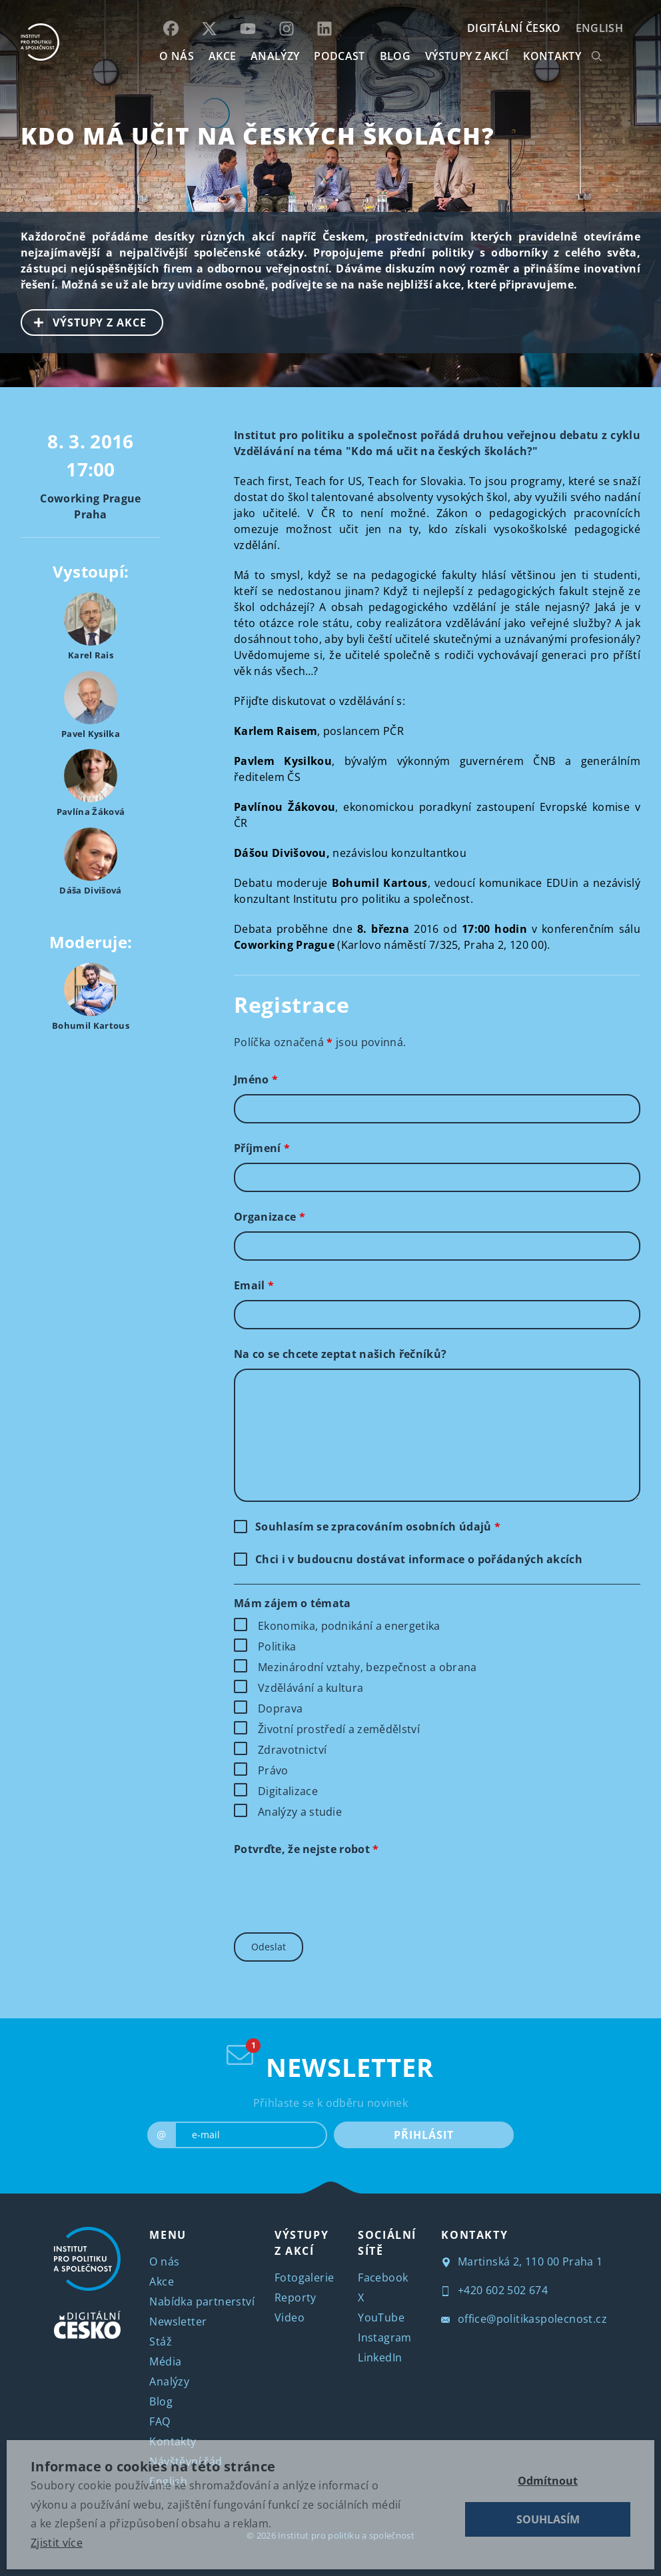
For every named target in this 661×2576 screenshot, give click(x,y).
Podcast (339, 56)
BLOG (395, 56)
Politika (277, 1646)
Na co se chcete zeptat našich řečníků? (340, 1354)
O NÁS (176, 56)
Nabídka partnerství (202, 2301)
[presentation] (335, 1890)
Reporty (296, 2297)
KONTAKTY (552, 56)
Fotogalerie (304, 2277)
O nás (164, 2261)
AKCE (222, 56)
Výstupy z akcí (466, 56)
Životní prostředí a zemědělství (339, 1729)
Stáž (160, 2341)
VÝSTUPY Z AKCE (84, 321)
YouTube (381, 2317)
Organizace (269, 1216)
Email (254, 1285)
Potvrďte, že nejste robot (306, 1849)
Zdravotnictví (292, 1749)
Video (290, 2317)
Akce (161, 2281)
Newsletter (178, 2321)
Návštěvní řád (185, 2461)
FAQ (159, 2421)
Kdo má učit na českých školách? (258, 135)
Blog (161, 2401)
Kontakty (172, 2441)
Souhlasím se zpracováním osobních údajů (377, 1526)
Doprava (280, 1708)
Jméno (256, 1079)
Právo (273, 1770)
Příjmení (262, 1148)
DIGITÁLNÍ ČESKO (514, 28)
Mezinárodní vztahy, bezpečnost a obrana (367, 1667)
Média (165, 2361)
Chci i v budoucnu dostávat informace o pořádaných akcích (418, 1559)
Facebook (383, 2277)
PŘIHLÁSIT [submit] (423, 2135)
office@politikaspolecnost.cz (524, 2318)
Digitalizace (288, 1791)
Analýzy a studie (300, 1811)
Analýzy (275, 56)
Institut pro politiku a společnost (346, 2535)
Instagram (385, 2337)
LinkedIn (380, 2357)
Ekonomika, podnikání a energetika (349, 1625)
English (599, 28)
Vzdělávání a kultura (310, 1687)
